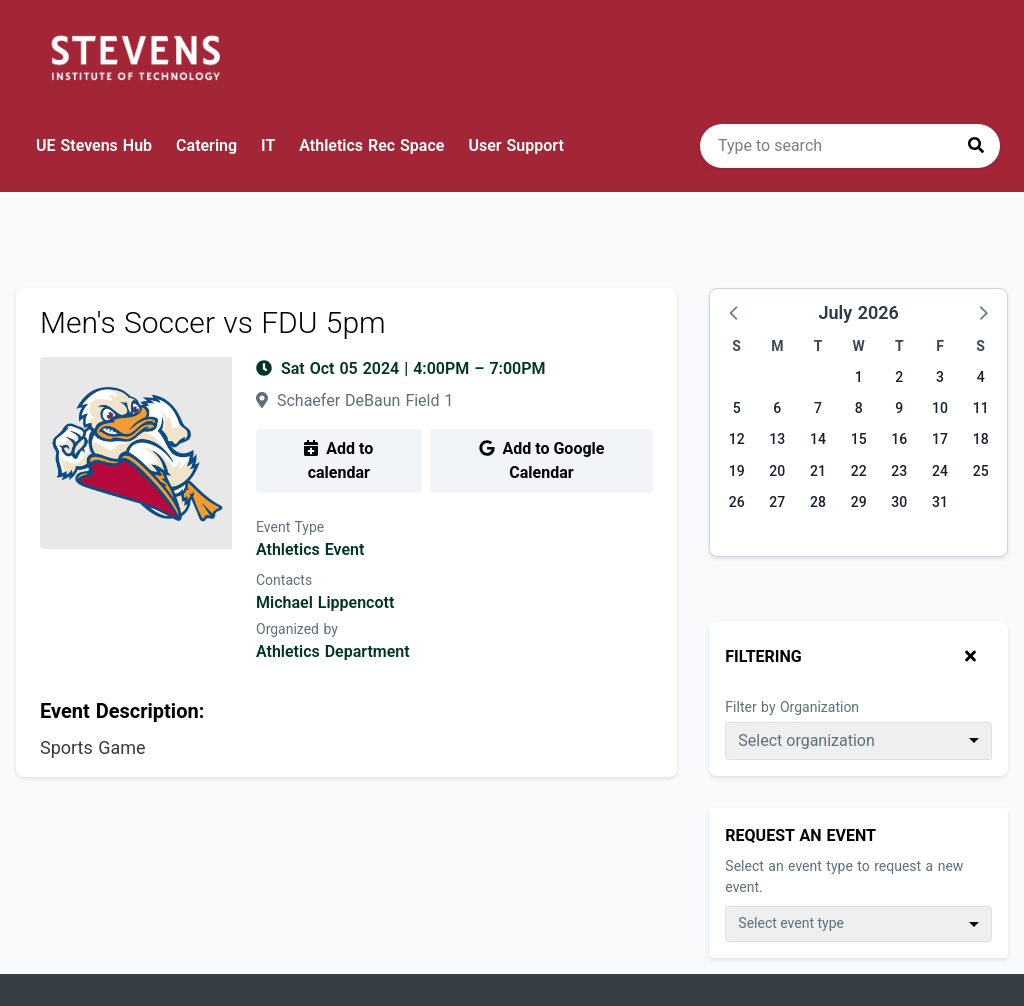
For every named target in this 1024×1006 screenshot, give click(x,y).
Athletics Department (333, 651)
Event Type (290, 527)
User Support (515, 145)
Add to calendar (338, 460)
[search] (850, 146)
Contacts (284, 580)
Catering (206, 145)
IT (268, 145)
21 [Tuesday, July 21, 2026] (818, 471)
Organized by (297, 629)
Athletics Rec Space (371, 145)
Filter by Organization (792, 707)
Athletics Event (310, 549)
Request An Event (800, 835)
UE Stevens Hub (94, 145)
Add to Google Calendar (542, 460)
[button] (735, 312)
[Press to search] (976, 146)
